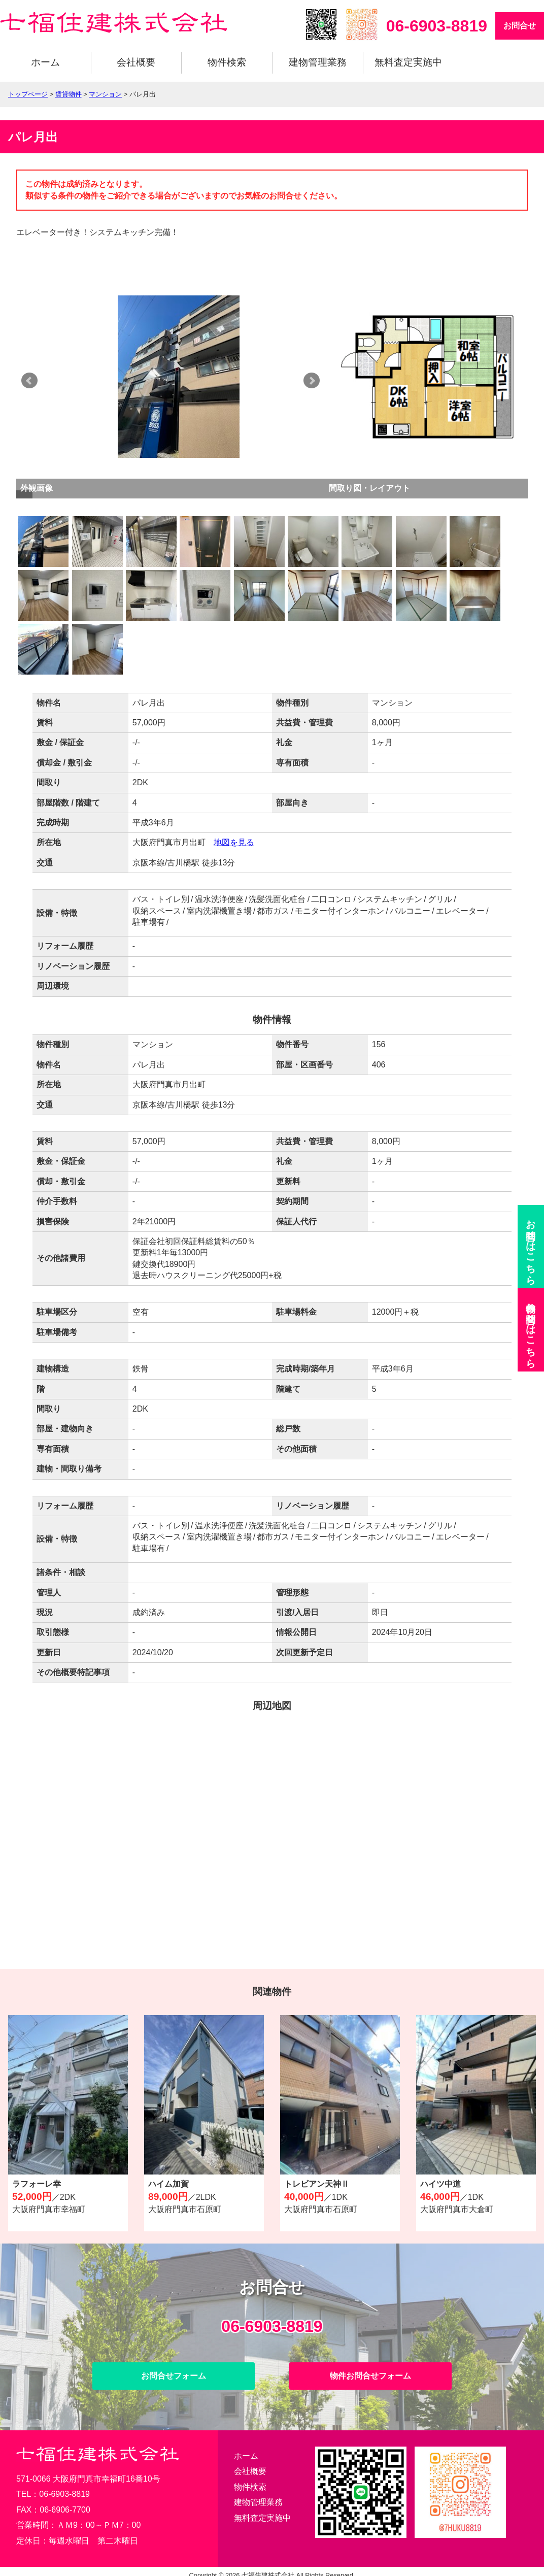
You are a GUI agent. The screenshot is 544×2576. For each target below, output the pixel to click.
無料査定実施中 (408, 62)
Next (328, 381)
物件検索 (227, 62)
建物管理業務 (318, 62)
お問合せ (519, 25)
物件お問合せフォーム (370, 2375)
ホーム (45, 62)
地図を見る (234, 842)
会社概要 (136, 62)
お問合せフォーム (173, 2375)
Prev (29, 381)
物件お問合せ (531, 1329)
